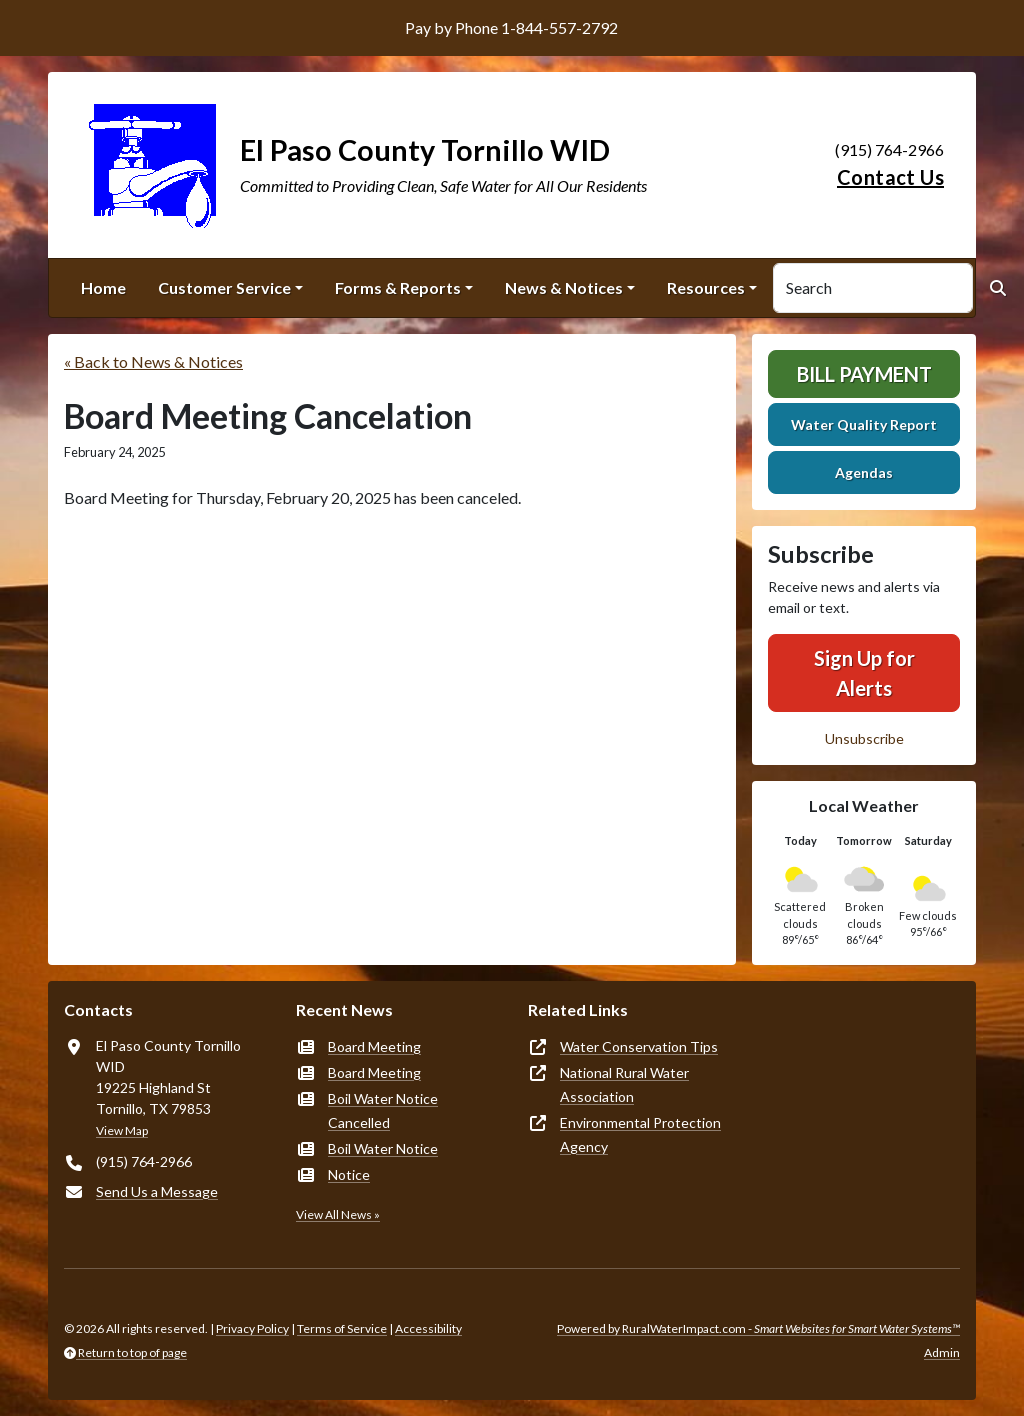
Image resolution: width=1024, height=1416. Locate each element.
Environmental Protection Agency (640, 1134)
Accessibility (428, 1328)
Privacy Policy (252, 1328)
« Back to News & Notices (153, 361)
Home (103, 287)
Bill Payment (864, 374)
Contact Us (890, 177)
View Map (122, 1130)
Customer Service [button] (224, 287)
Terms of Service (342, 1328)
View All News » (338, 1214)
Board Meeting (374, 1046)
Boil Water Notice (383, 1148)
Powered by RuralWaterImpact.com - (758, 1328)
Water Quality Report (864, 424)
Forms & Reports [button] (398, 287)
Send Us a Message (157, 1191)
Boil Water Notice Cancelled (383, 1110)
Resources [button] (706, 287)
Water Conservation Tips (639, 1046)
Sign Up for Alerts (864, 673)
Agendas (864, 472)
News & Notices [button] (564, 287)
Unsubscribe (864, 738)
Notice (349, 1174)
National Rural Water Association (624, 1084)
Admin (942, 1352)
